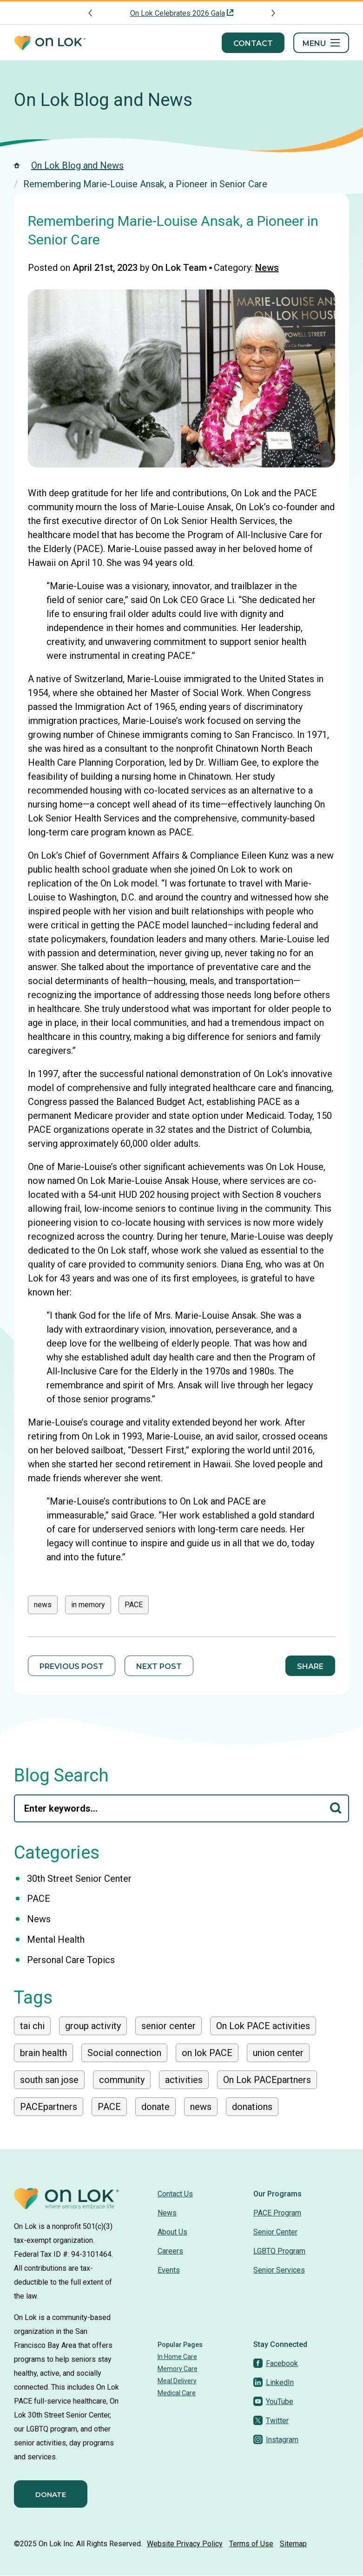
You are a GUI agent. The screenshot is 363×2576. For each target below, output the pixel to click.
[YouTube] (273, 2401)
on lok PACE (207, 2052)
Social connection (124, 2052)
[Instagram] (275, 2439)
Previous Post (72, 1666)
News (267, 267)
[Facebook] (275, 2363)
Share (310, 1666)
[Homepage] (50, 43)
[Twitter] (271, 2420)
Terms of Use (251, 2543)
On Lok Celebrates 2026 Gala (177, 13)
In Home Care (177, 2356)
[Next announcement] (273, 13)
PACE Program (277, 2212)
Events (169, 2270)
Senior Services (279, 2270)
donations (252, 2106)
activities (184, 2079)
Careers (170, 2251)
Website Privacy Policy (185, 2543)
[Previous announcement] (90, 13)
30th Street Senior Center (79, 1878)
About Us (172, 2232)
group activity (93, 2025)
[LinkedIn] (273, 2382)
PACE (134, 1604)
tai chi (32, 2025)
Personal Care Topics (71, 1959)
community (122, 2079)
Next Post (159, 1666)
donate (155, 2106)
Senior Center (275, 2232)
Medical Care (177, 2393)
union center (278, 2052)
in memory (88, 1604)
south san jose (49, 2079)
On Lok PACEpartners (267, 2079)
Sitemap (293, 2543)
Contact (253, 43)
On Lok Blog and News (103, 100)
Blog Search (61, 1775)
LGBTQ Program (279, 2251)
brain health (43, 2052)
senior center (168, 2025)
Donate (50, 2494)
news (43, 1604)
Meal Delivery (177, 2381)
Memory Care (178, 2368)
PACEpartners (48, 2106)
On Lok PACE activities (263, 2025)
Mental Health (56, 1939)
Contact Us (175, 2193)
